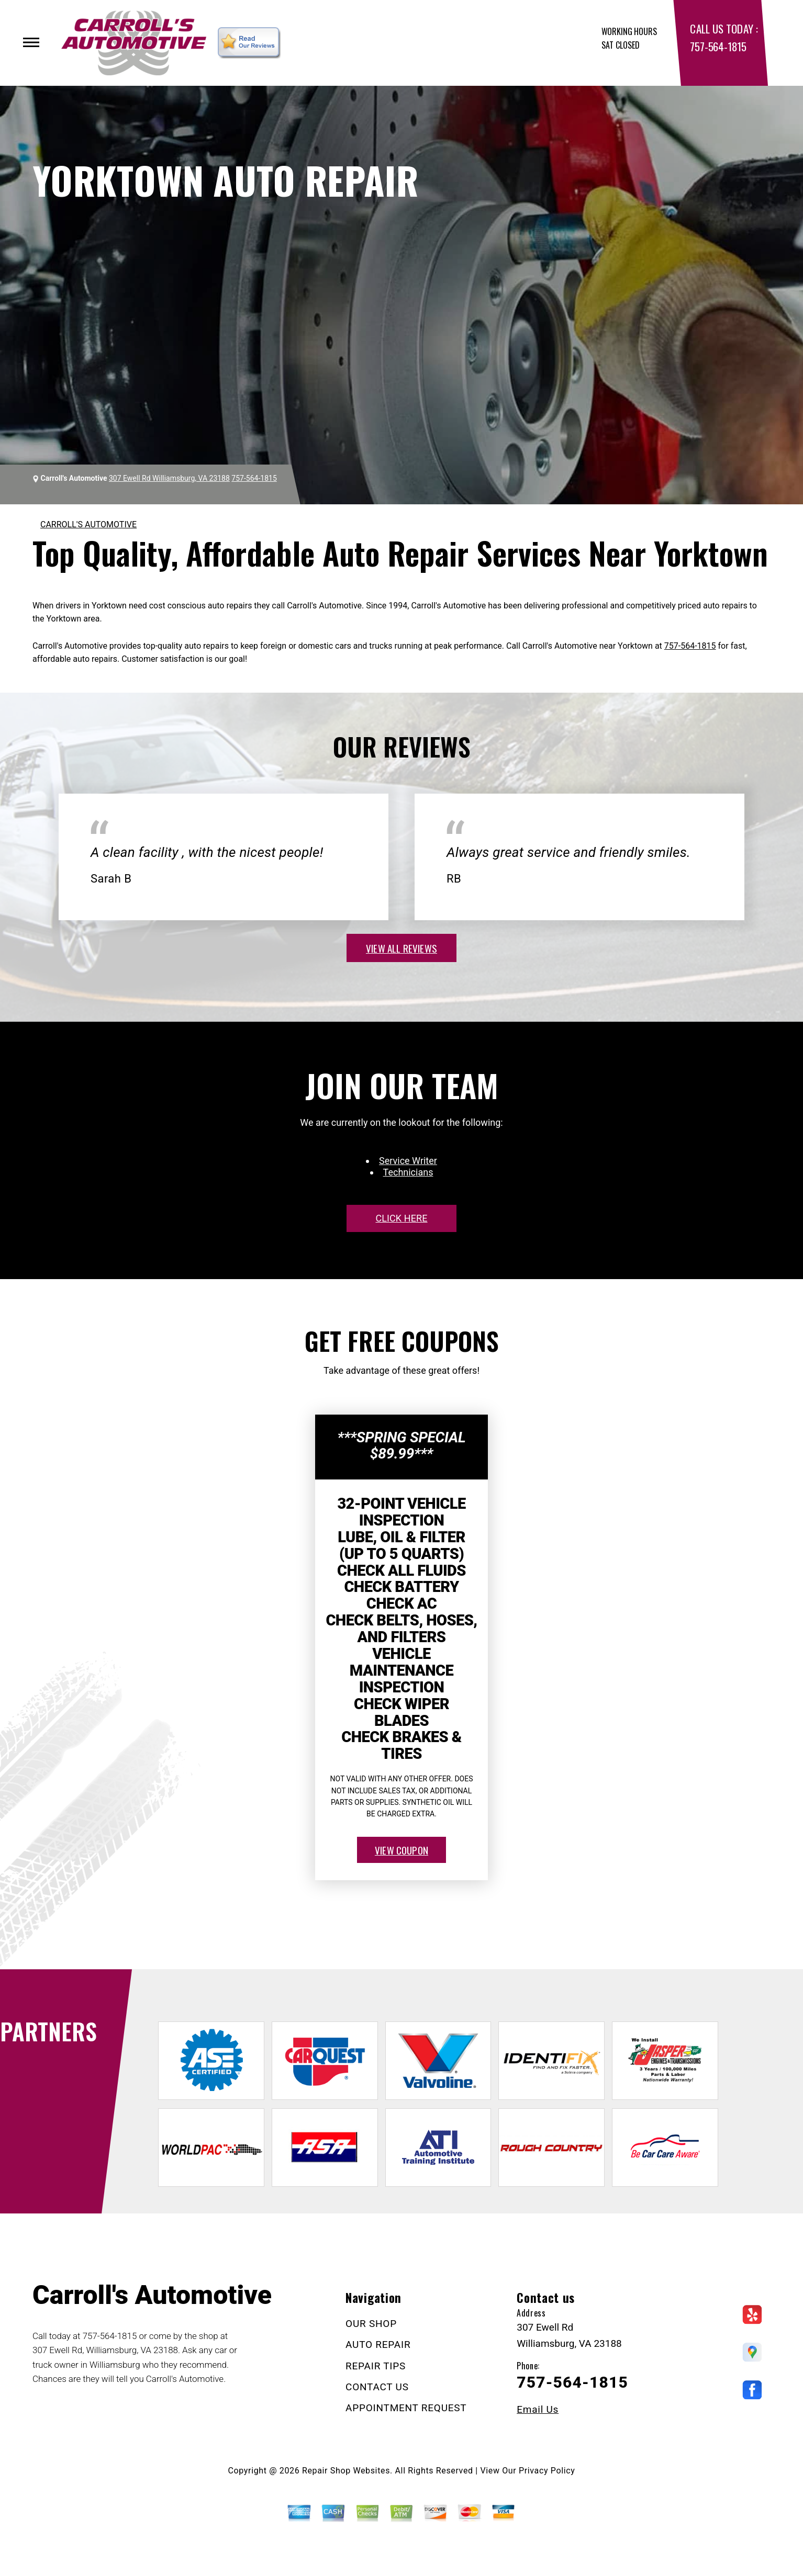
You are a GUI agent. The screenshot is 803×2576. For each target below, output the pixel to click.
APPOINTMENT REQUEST (405, 2408)
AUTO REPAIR (377, 2344)
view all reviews (401, 948)
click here (401, 1218)
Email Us (538, 2409)
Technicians (408, 1172)
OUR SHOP (371, 2324)
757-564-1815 (718, 46)
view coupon (401, 1850)
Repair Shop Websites (346, 2471)
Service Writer (408, 1160)
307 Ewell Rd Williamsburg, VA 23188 (169, 478)
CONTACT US (377, 2387)
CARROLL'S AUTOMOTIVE (88, 524)
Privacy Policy (547, 2471)
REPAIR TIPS (375, 2366)
